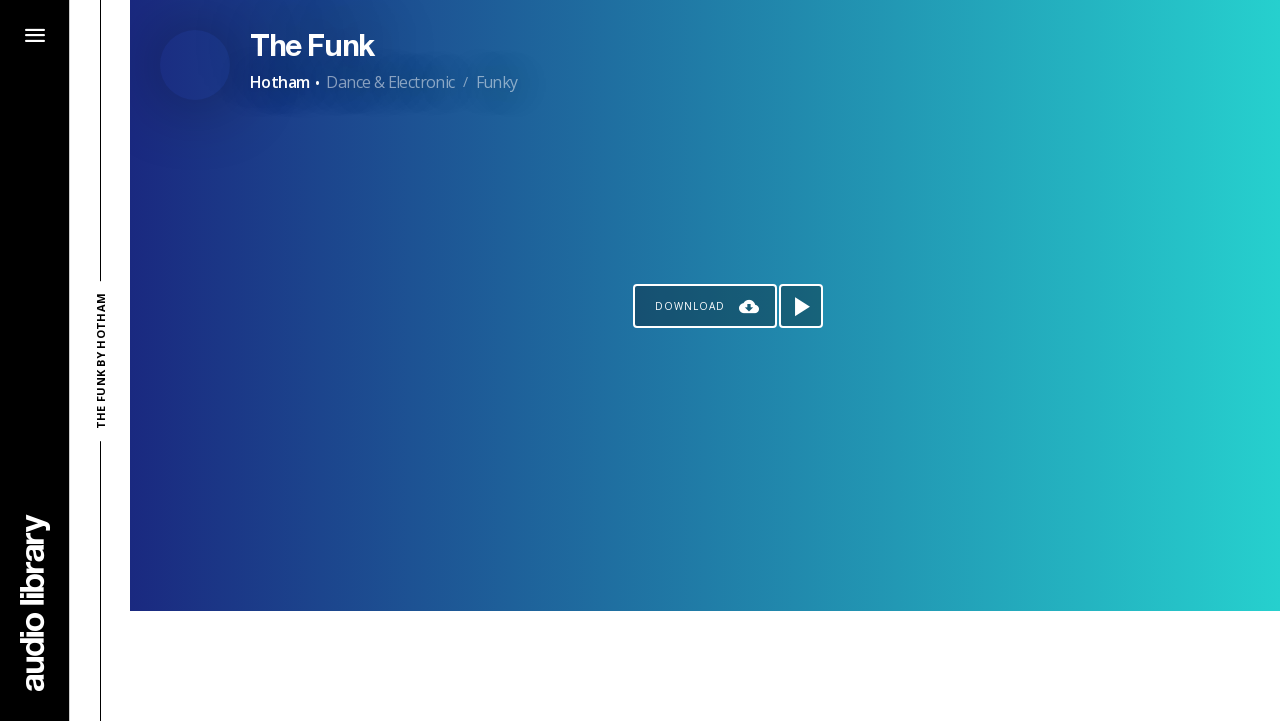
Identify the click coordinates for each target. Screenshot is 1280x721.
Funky (497, 82)
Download (690, 306)
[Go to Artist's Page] (195, 65)
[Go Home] (35, 602)
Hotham (279, 82)
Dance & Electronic (390, 82)
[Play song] (801, 306)
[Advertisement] (705, 666)
